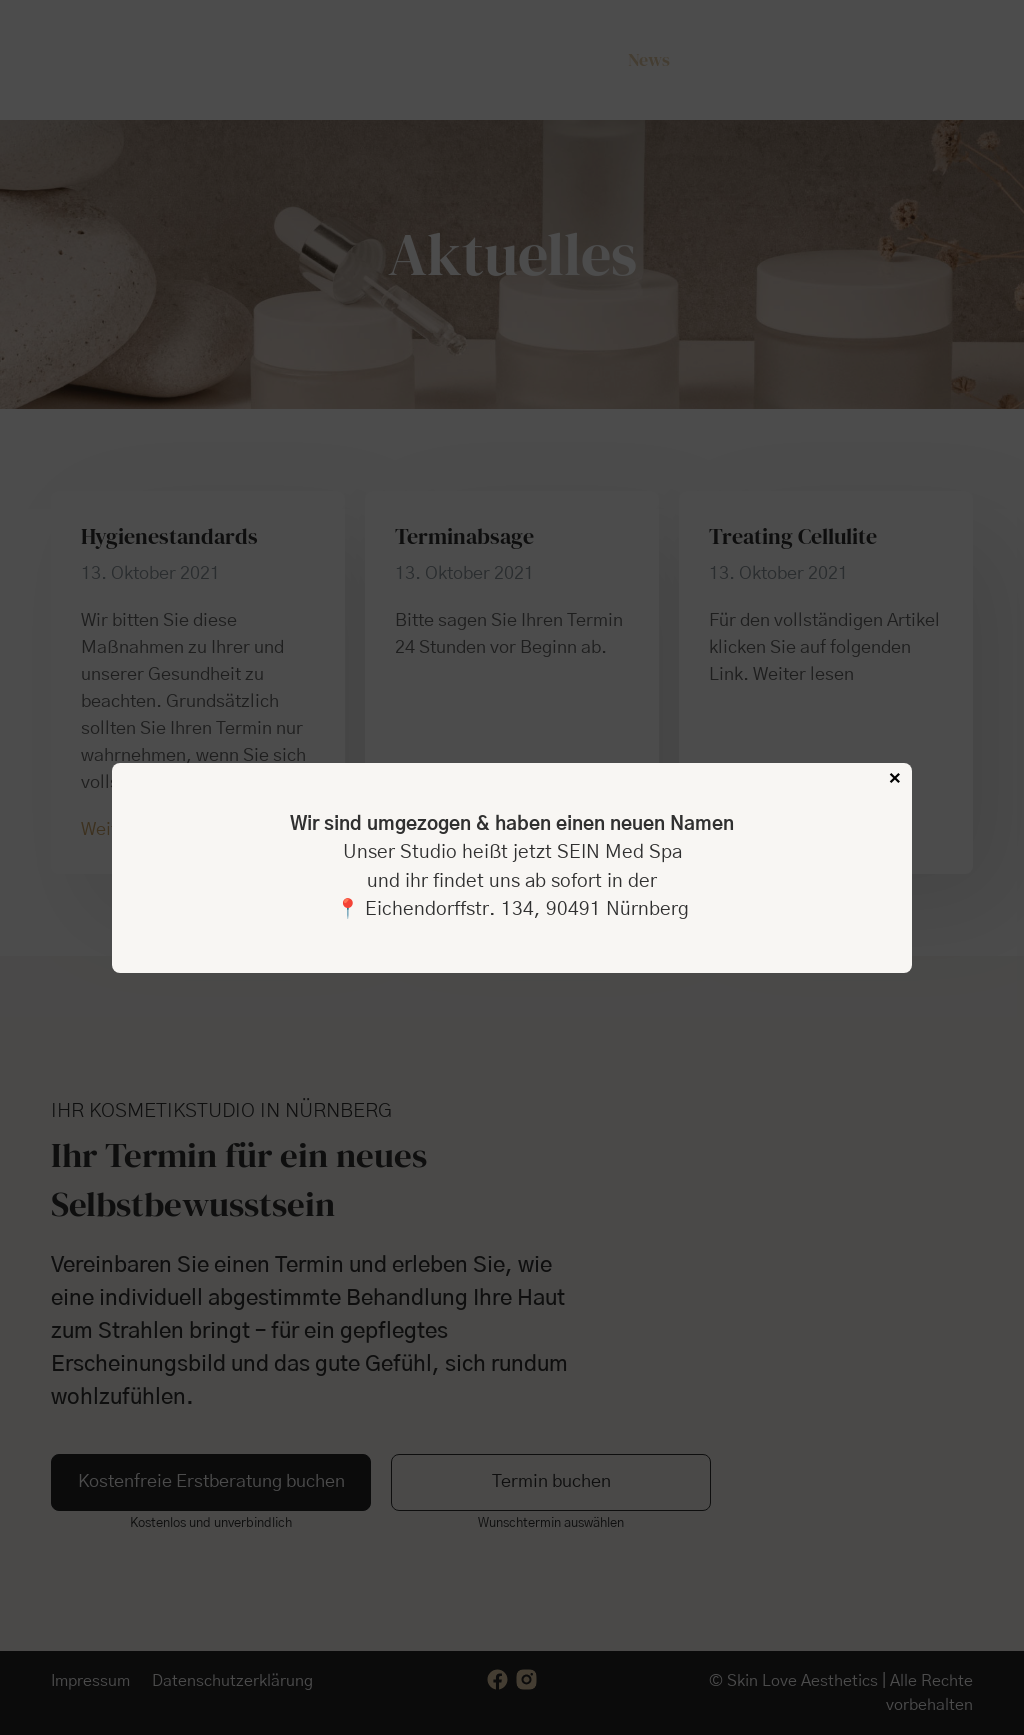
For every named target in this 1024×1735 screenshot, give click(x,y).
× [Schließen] (895, 779)
